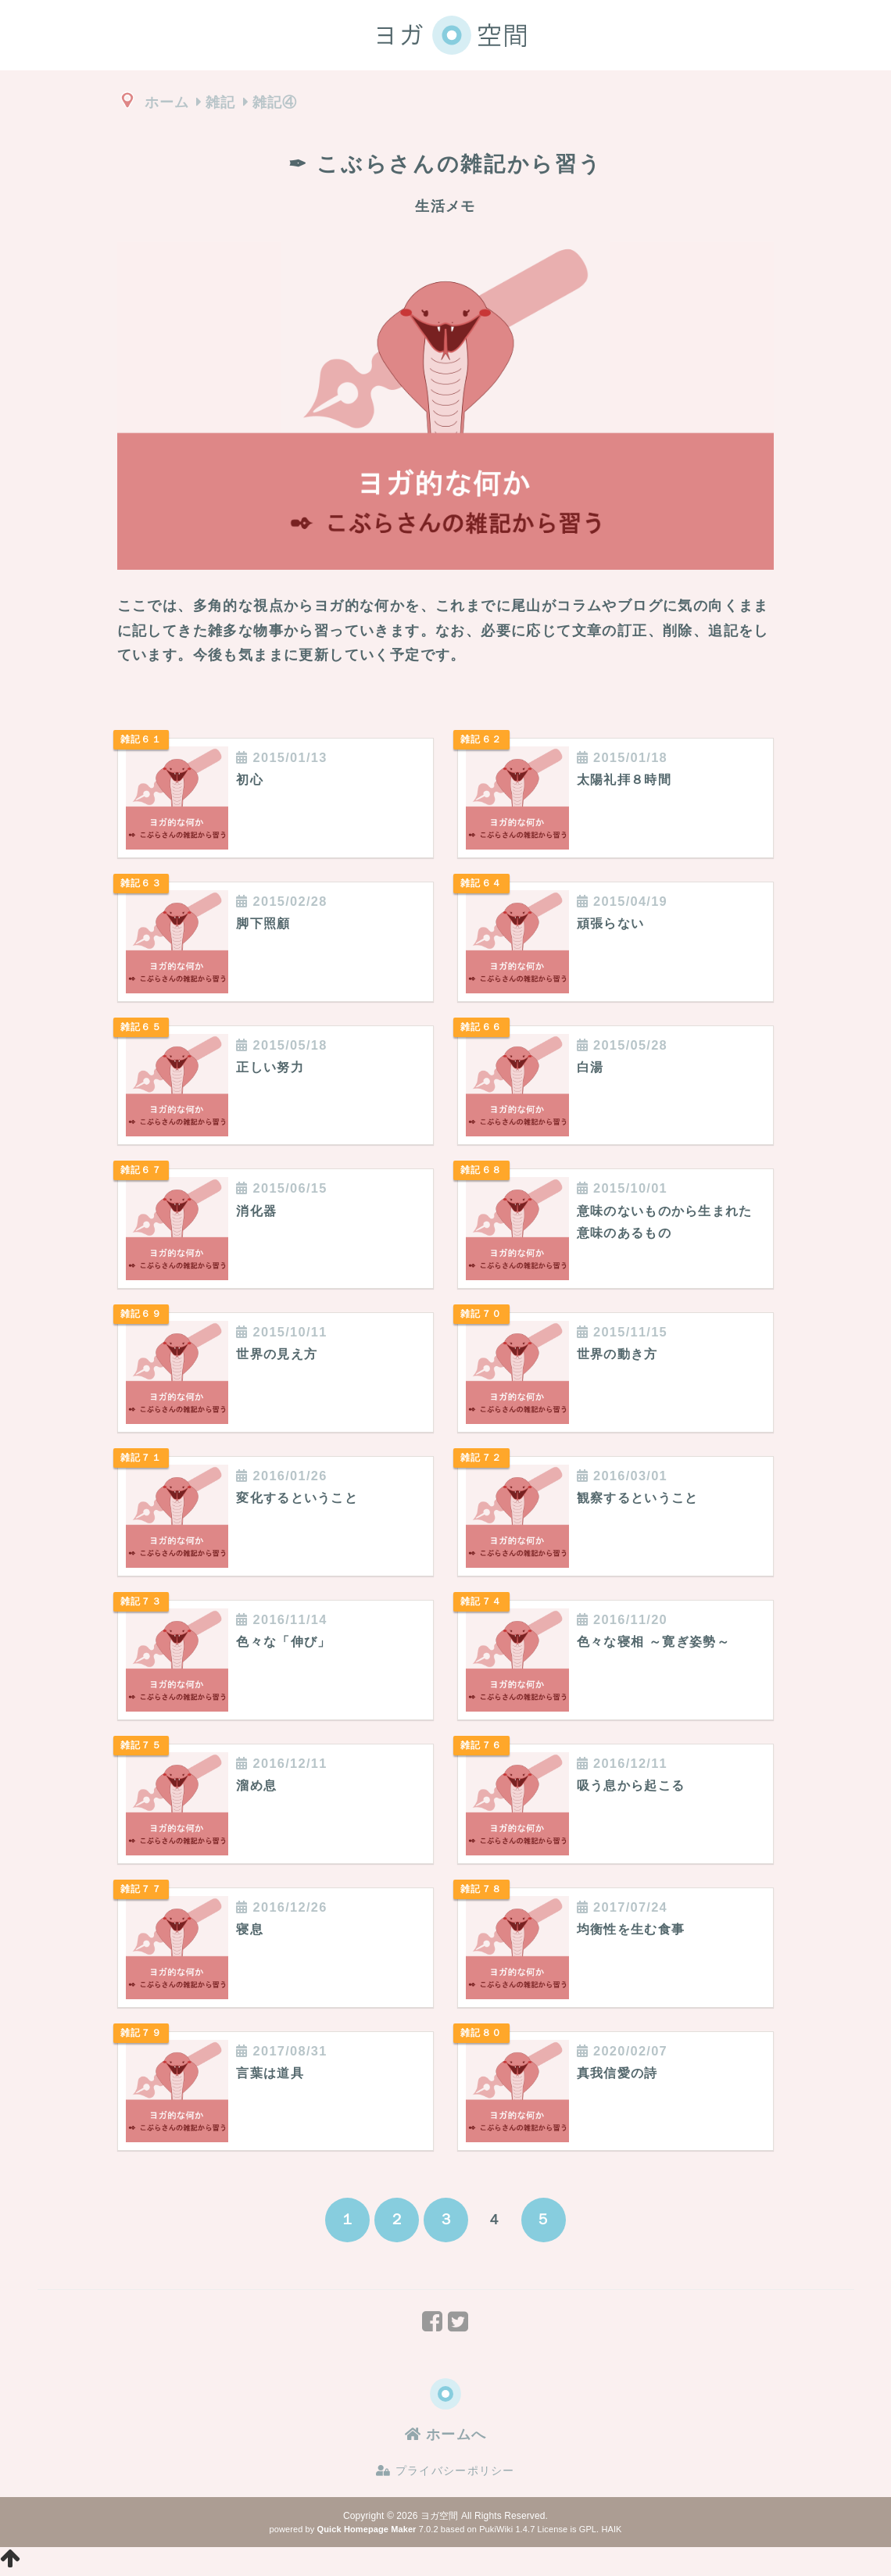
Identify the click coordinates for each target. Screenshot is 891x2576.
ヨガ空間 (439, 2518)
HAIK (611, 2532)
